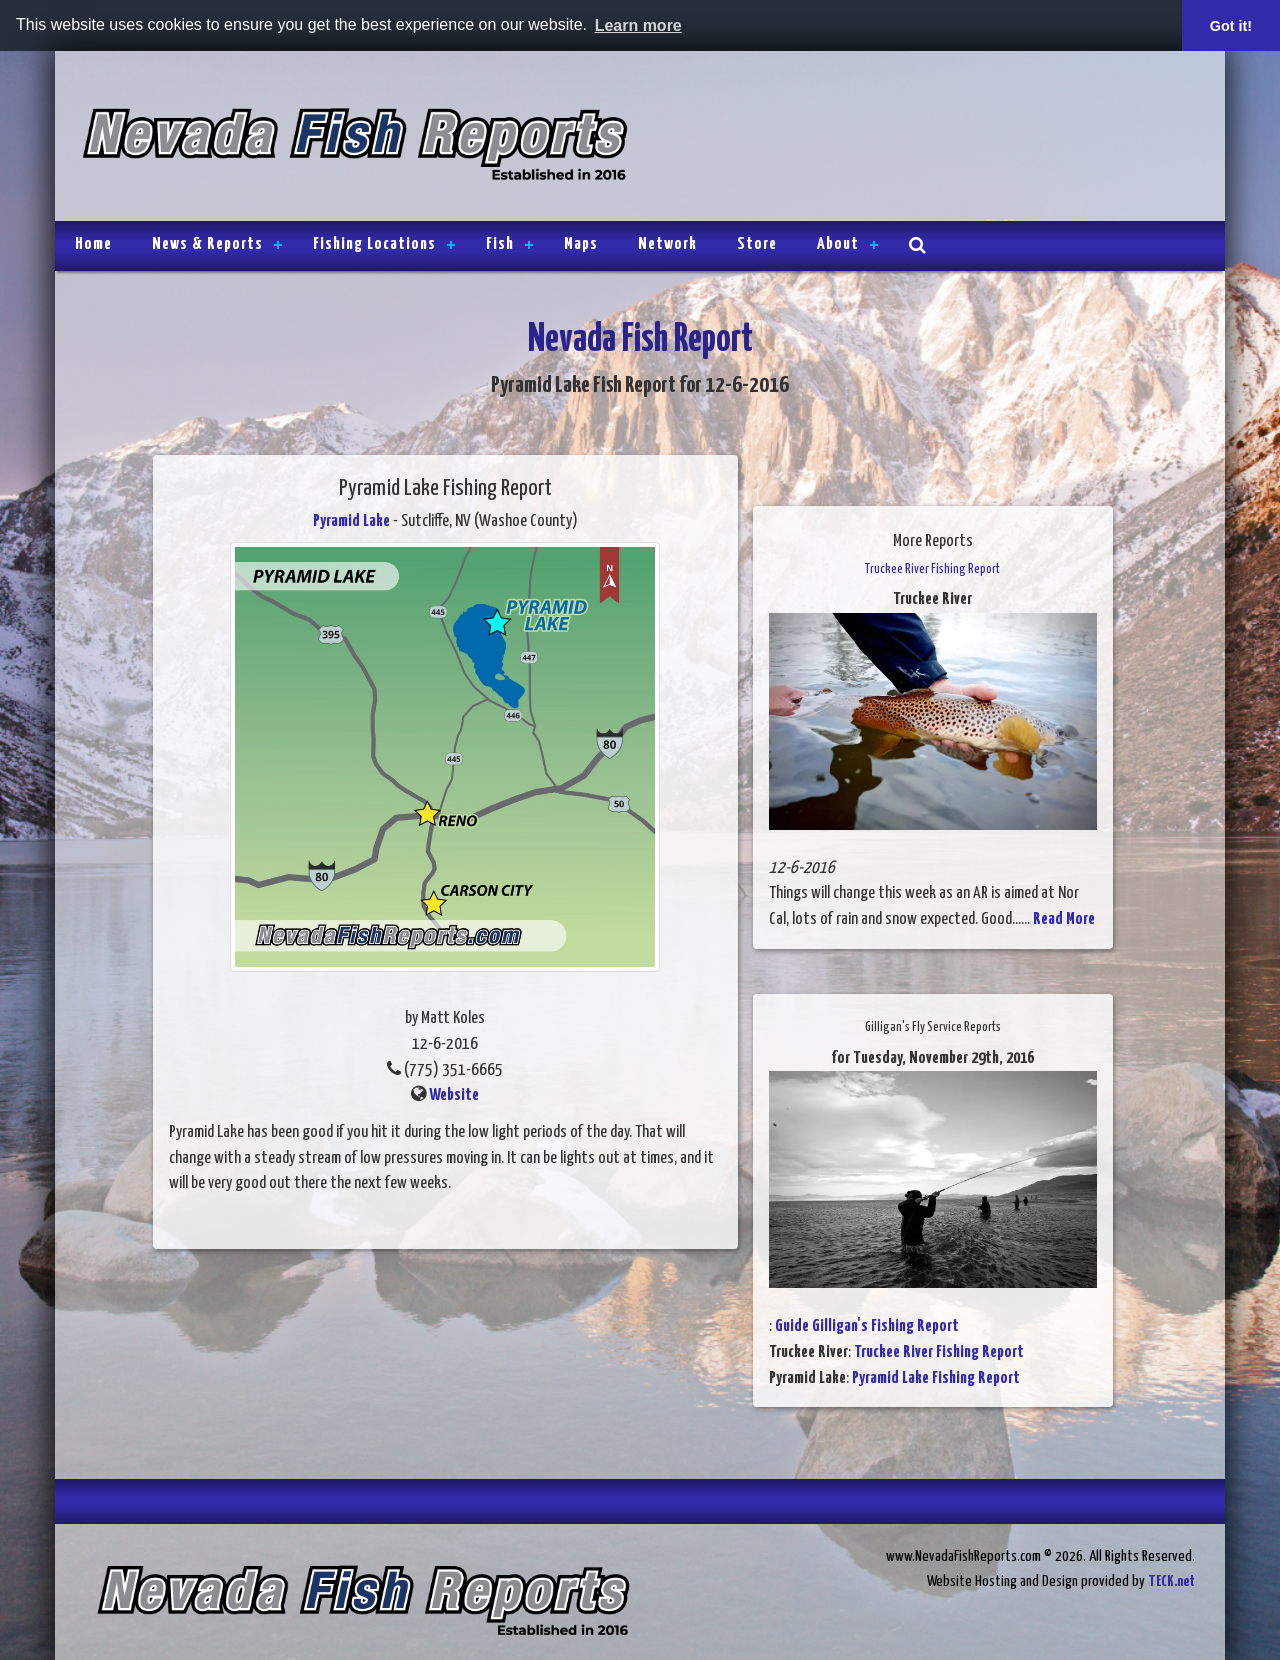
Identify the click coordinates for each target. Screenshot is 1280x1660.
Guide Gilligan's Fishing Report (867, 1326)
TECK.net (1171, 1581)
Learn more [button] (638, 25)
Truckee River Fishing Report (939, 1352)
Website (454, 1095)
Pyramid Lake (351, 521)
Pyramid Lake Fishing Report (936, 1378)
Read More (1064, 919)
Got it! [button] (1231, 26)
